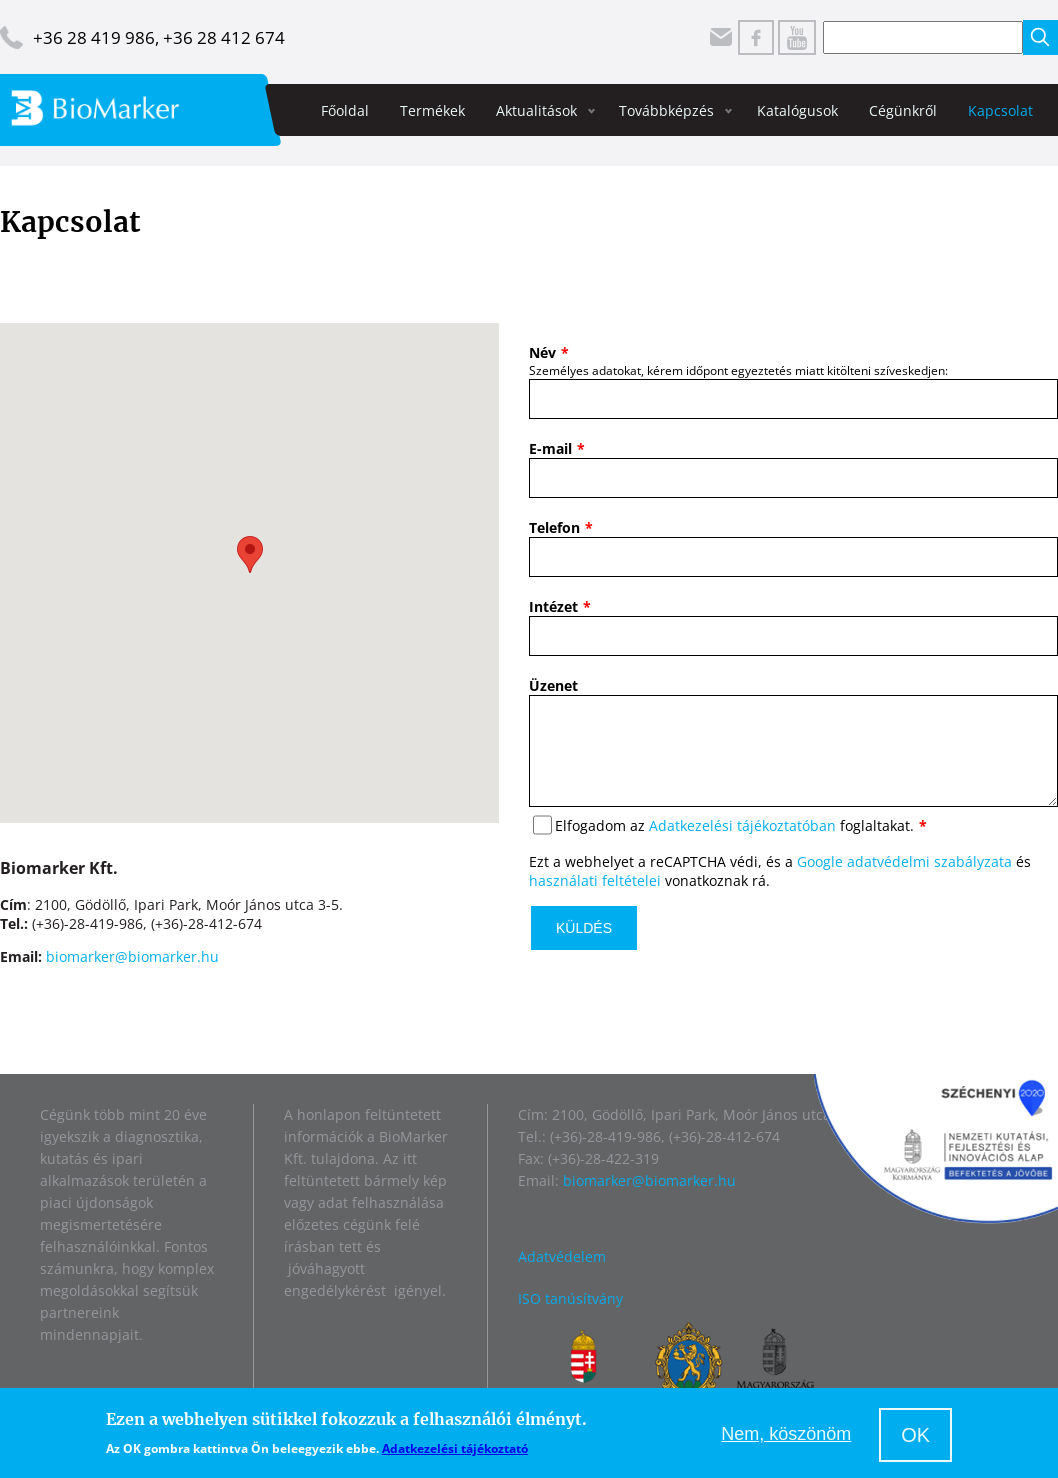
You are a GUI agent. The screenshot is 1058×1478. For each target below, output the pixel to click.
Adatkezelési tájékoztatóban (742, 845)
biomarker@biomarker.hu (132, 956)
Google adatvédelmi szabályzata (904, 881)
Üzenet (553, 685)
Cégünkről (903, 110)
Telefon (554, 527)
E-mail (550, 448)
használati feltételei (595, 900)
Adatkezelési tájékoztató (455, 1448)
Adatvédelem (562, 1258)
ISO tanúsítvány (570, 1300)
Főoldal (345, 110)
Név (542, 352)
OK (915, 1435)
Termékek (432, 110)
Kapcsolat (1000, 110)
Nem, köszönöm (786, 1434)
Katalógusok (797, 110)
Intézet (553, 606)
